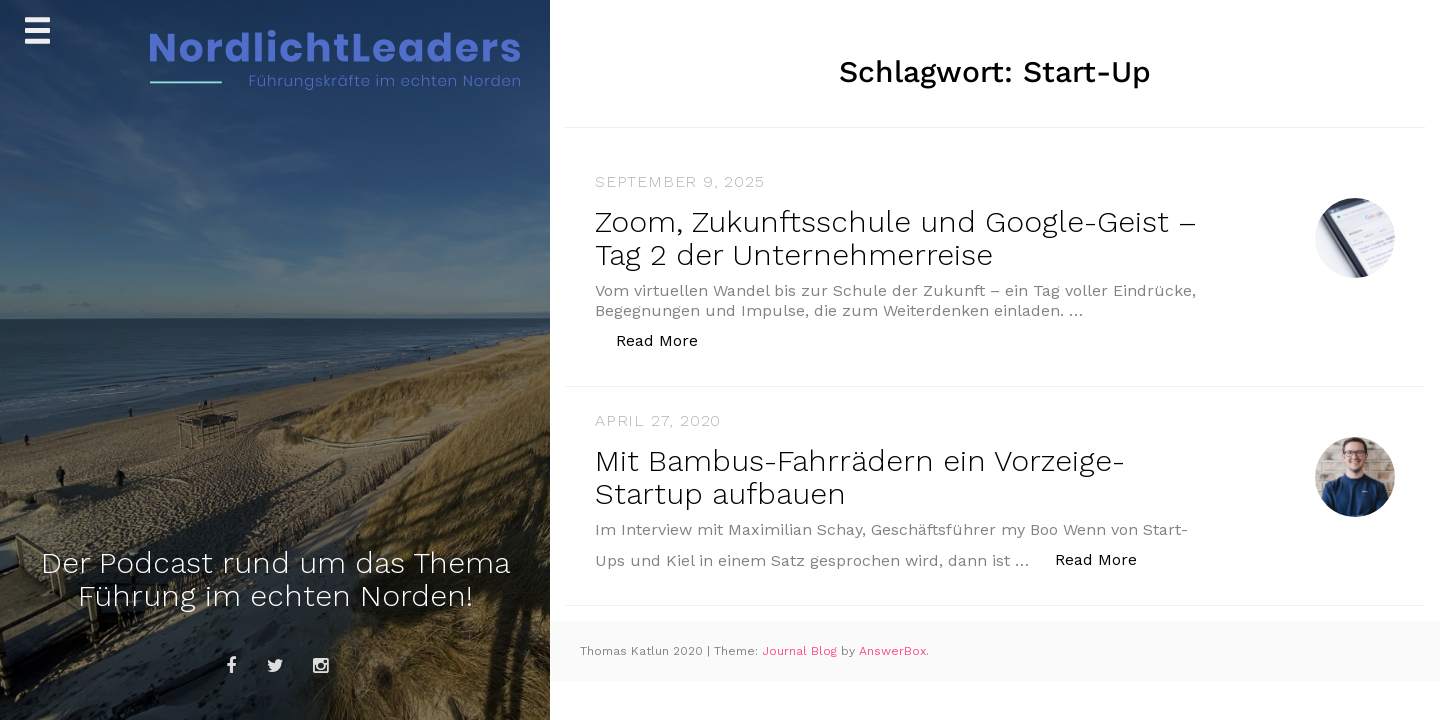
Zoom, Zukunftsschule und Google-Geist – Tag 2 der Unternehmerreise (896, 238)
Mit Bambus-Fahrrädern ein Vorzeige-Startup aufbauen (860, 477)
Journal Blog (801, 651)
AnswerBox (892, 651)
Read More (667, 339)
